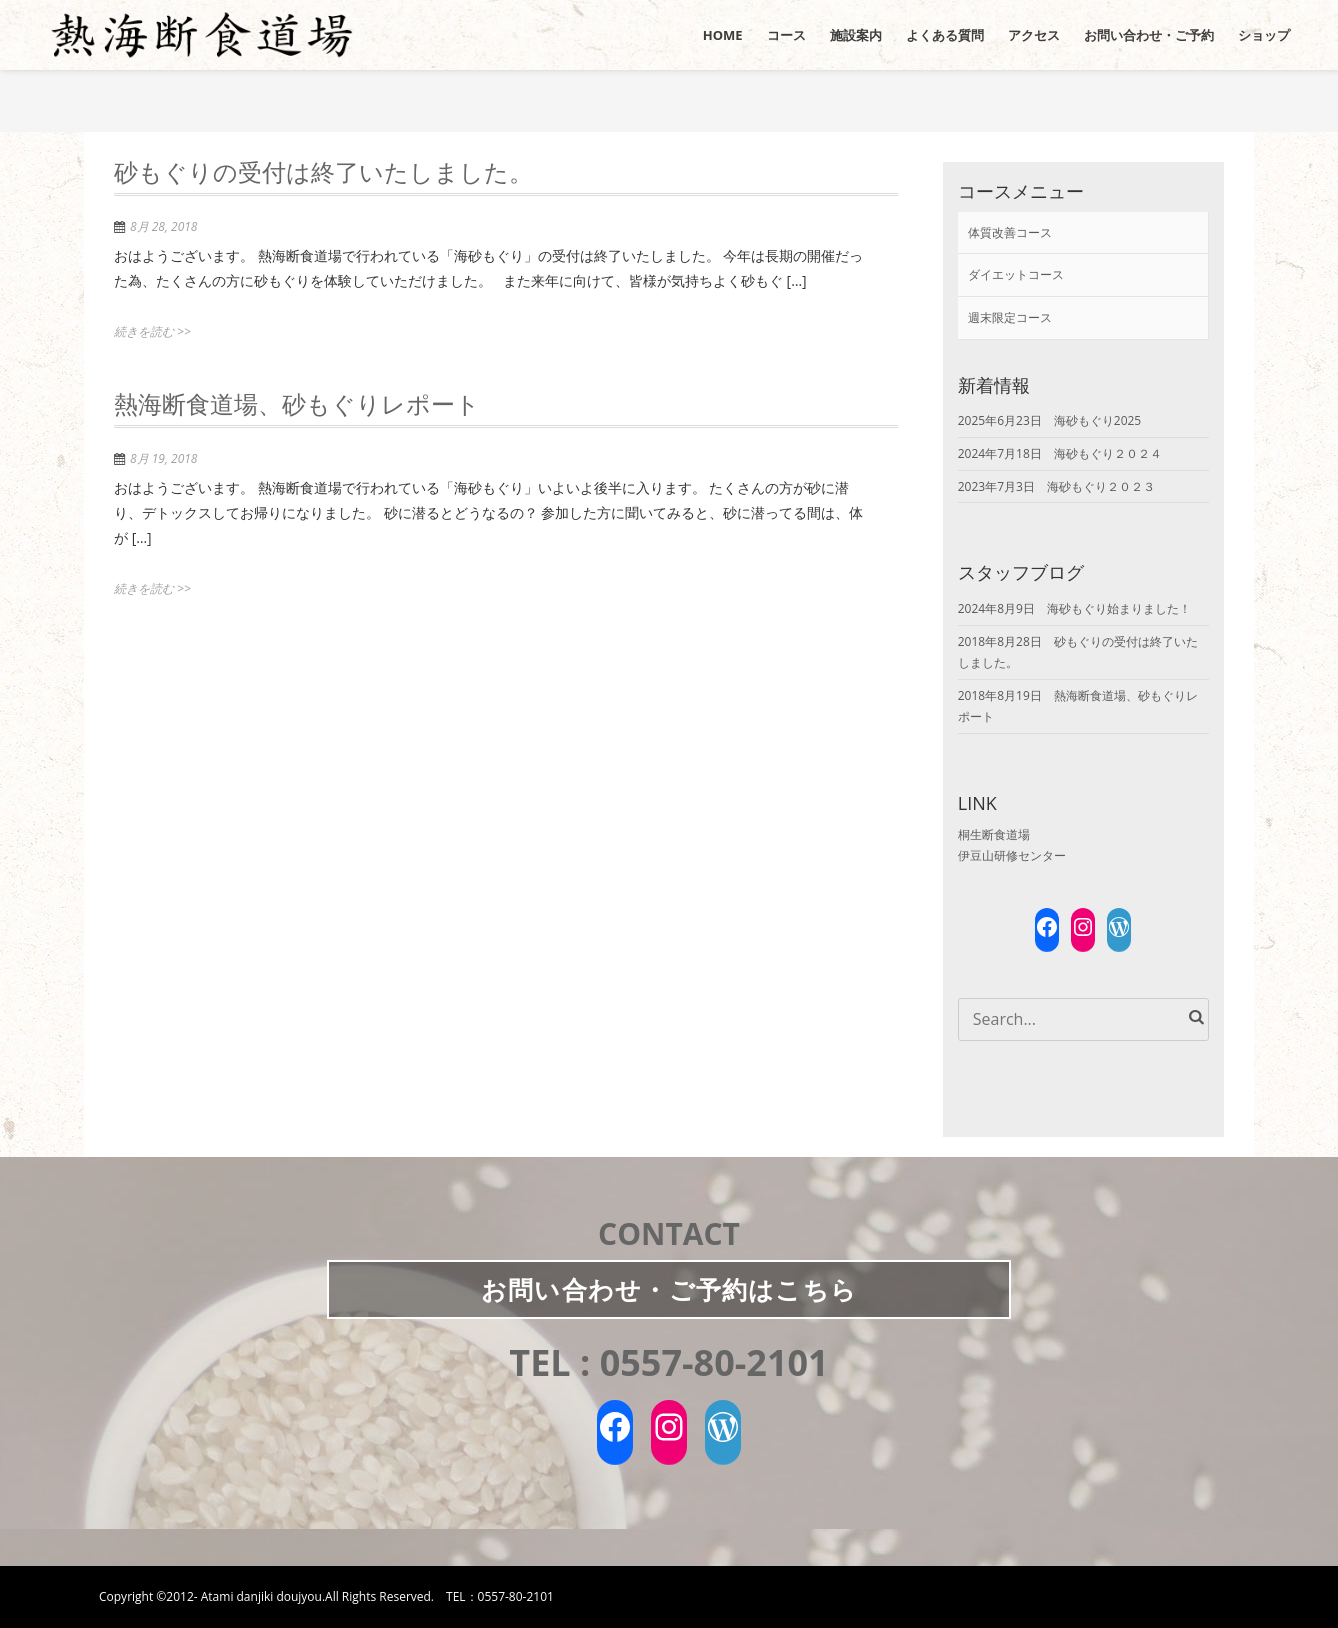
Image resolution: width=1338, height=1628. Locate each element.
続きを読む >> (152, 331)
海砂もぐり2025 (1097, 420)
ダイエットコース (1016, 274)
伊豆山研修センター (1012, 855)
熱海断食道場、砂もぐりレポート (297, 406)
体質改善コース (1010, 232)
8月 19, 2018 (163, 458)
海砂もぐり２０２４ (1108, 453)
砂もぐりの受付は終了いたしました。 (323, 174)
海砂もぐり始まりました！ (1119, 608)
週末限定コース (1010, 317)
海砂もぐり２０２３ (1101, 486)
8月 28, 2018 (163, 226)
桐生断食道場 (994, 834)
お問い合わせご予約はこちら (669, 1289)
